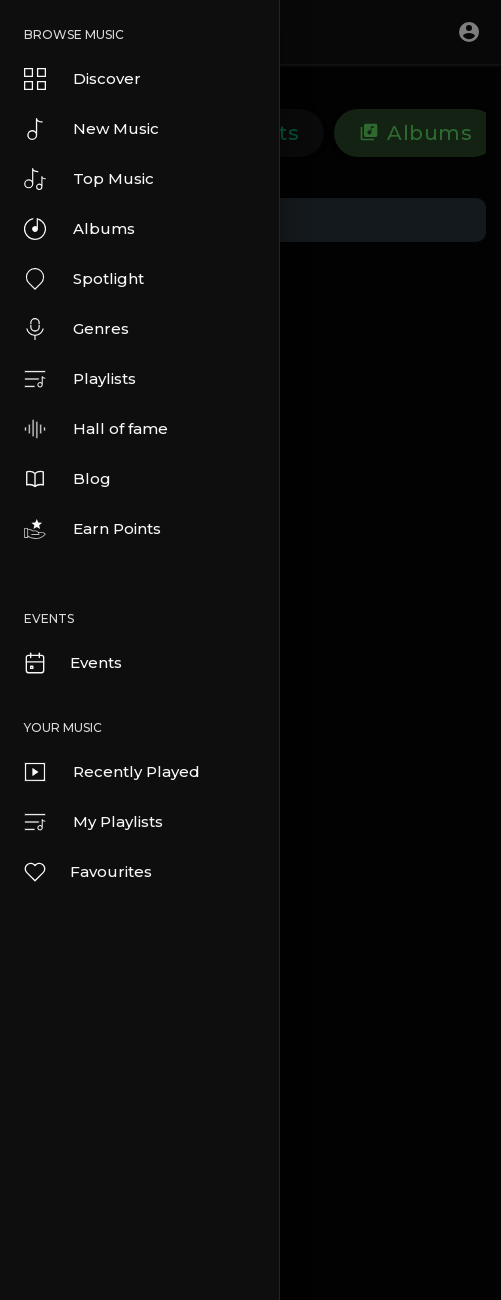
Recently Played (112, 772)
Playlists (80, 379)
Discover (82, 79)
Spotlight (84, 279)
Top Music (89, 179)
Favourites (87, 872)
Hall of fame (96, 429)
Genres (76, 329)
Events (72, 663)
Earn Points (92, 529)
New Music (91, 129)
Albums (79, 229)
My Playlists (93, 822)
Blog (67, 479)
